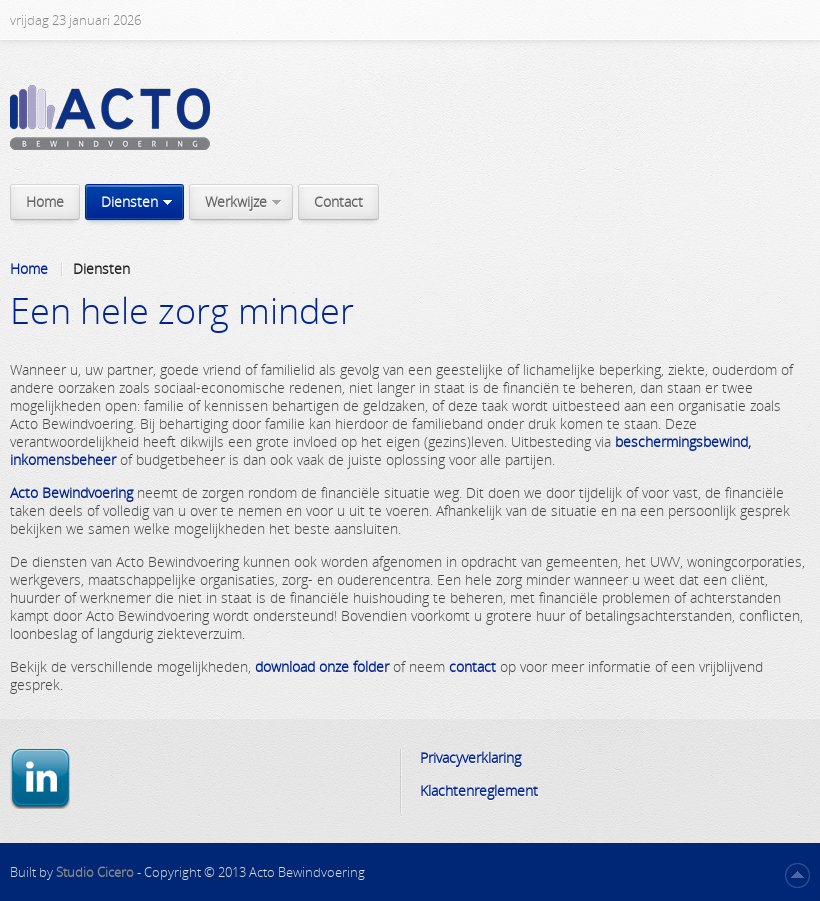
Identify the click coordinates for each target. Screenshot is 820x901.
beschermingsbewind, (683, 441)
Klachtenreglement (479, 790)
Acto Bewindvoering (71, 492)
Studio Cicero (96, 872)
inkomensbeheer (63, 459)
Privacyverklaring (470, 757)
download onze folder (322, 666)
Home (29, 269)
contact (472, 666)
